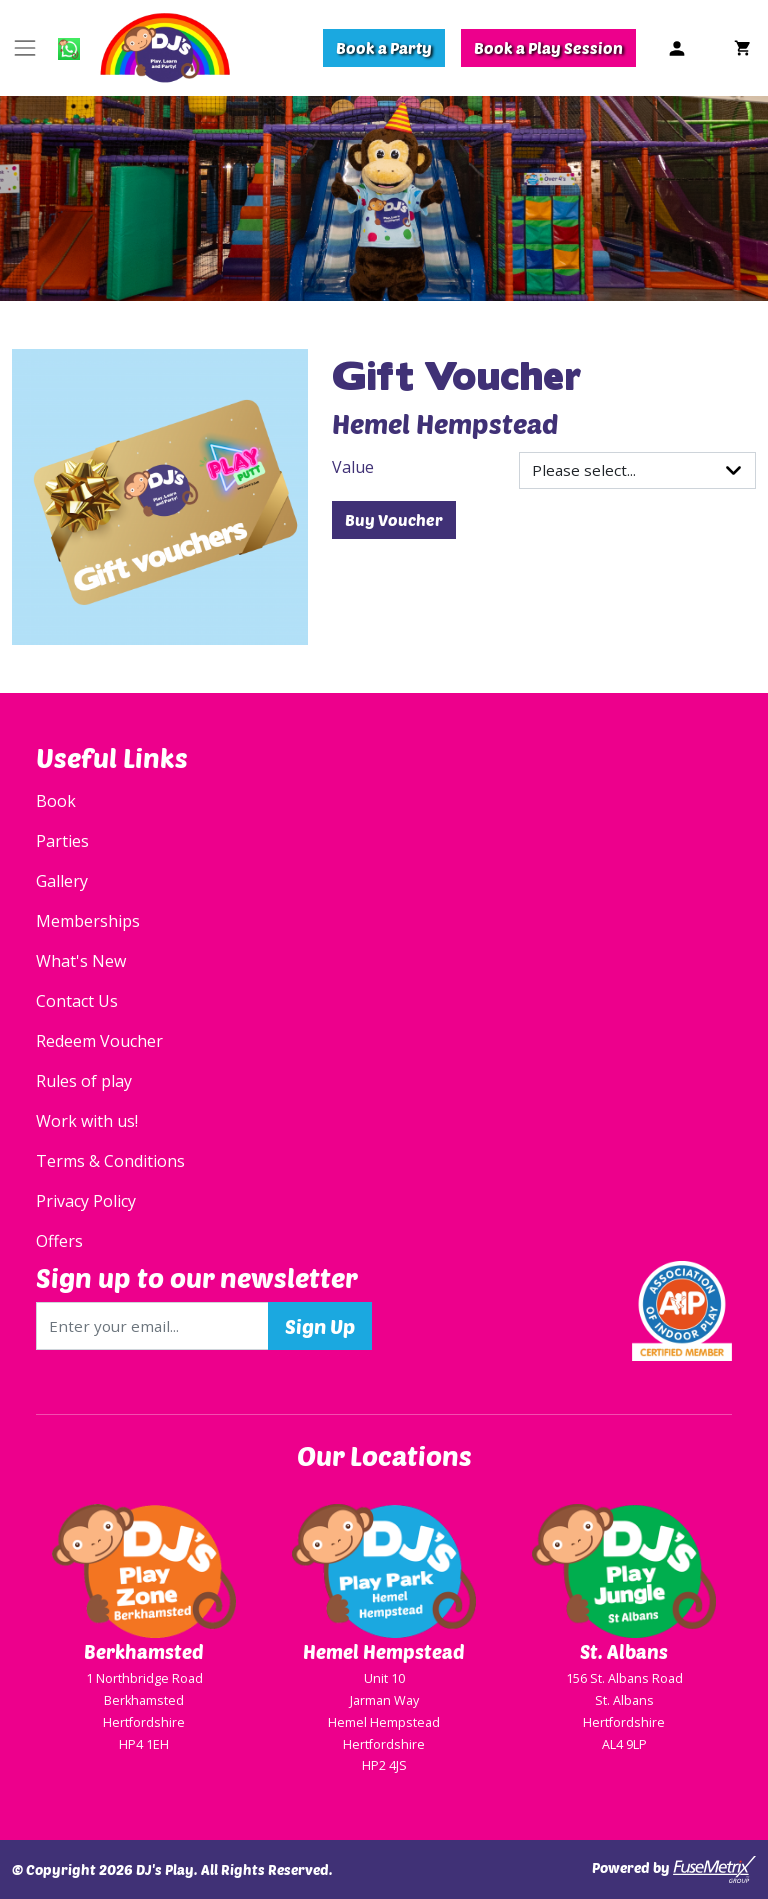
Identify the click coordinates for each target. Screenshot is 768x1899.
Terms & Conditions (110, 1161)
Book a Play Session (548, 47)
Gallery (62, 881)
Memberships (88, 921)
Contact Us (77, 1001)
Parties (62, 841)
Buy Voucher (394, 519)
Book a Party (384, 47)
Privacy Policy (86, 1201)
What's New (81, 961)
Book (56, 801)
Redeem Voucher (99, 1041)
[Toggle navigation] (25, 48)
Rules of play (84, 1081)
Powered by (674, 1869)
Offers (59, 1241)
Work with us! (87, 1121)
